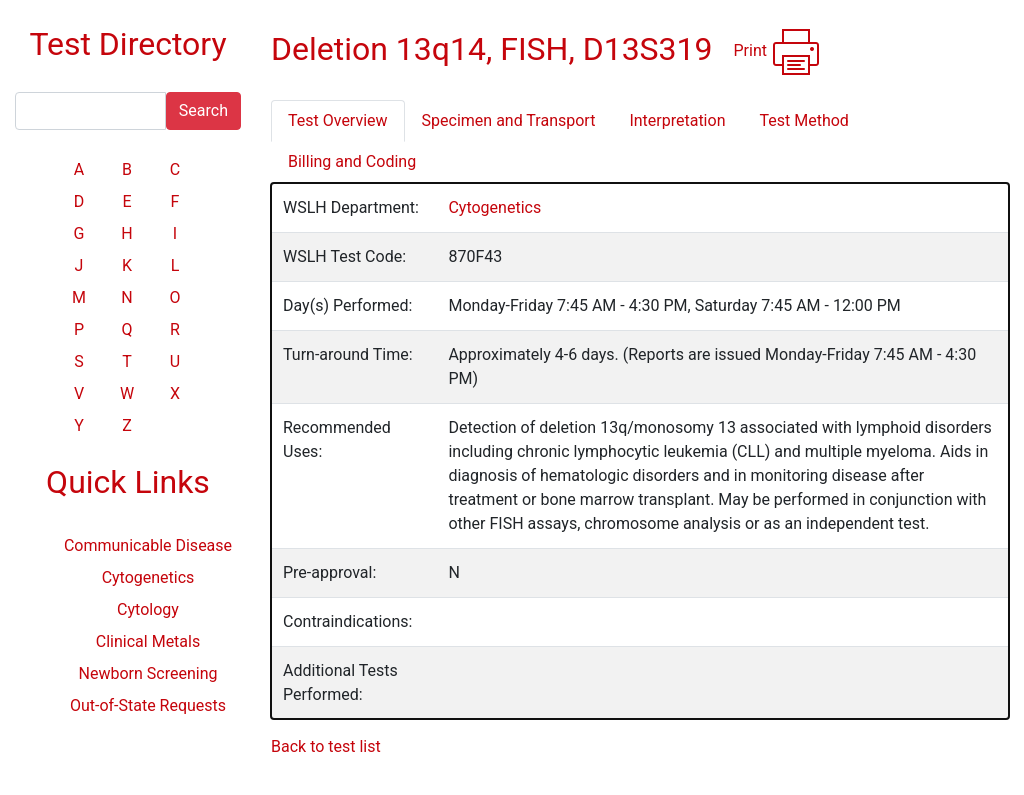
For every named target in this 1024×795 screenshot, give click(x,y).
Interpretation (677, 120)
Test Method (803, 120)
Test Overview (338, 120)
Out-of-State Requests (148, 705)
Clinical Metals (148, 641)
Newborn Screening (148, 673)
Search (203, 110)
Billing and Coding (352, 161)
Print (777, 52)
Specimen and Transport (509, 120)
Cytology (148, 609)
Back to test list (326, 746)
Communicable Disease (148, 545)
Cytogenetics (148, 577)
